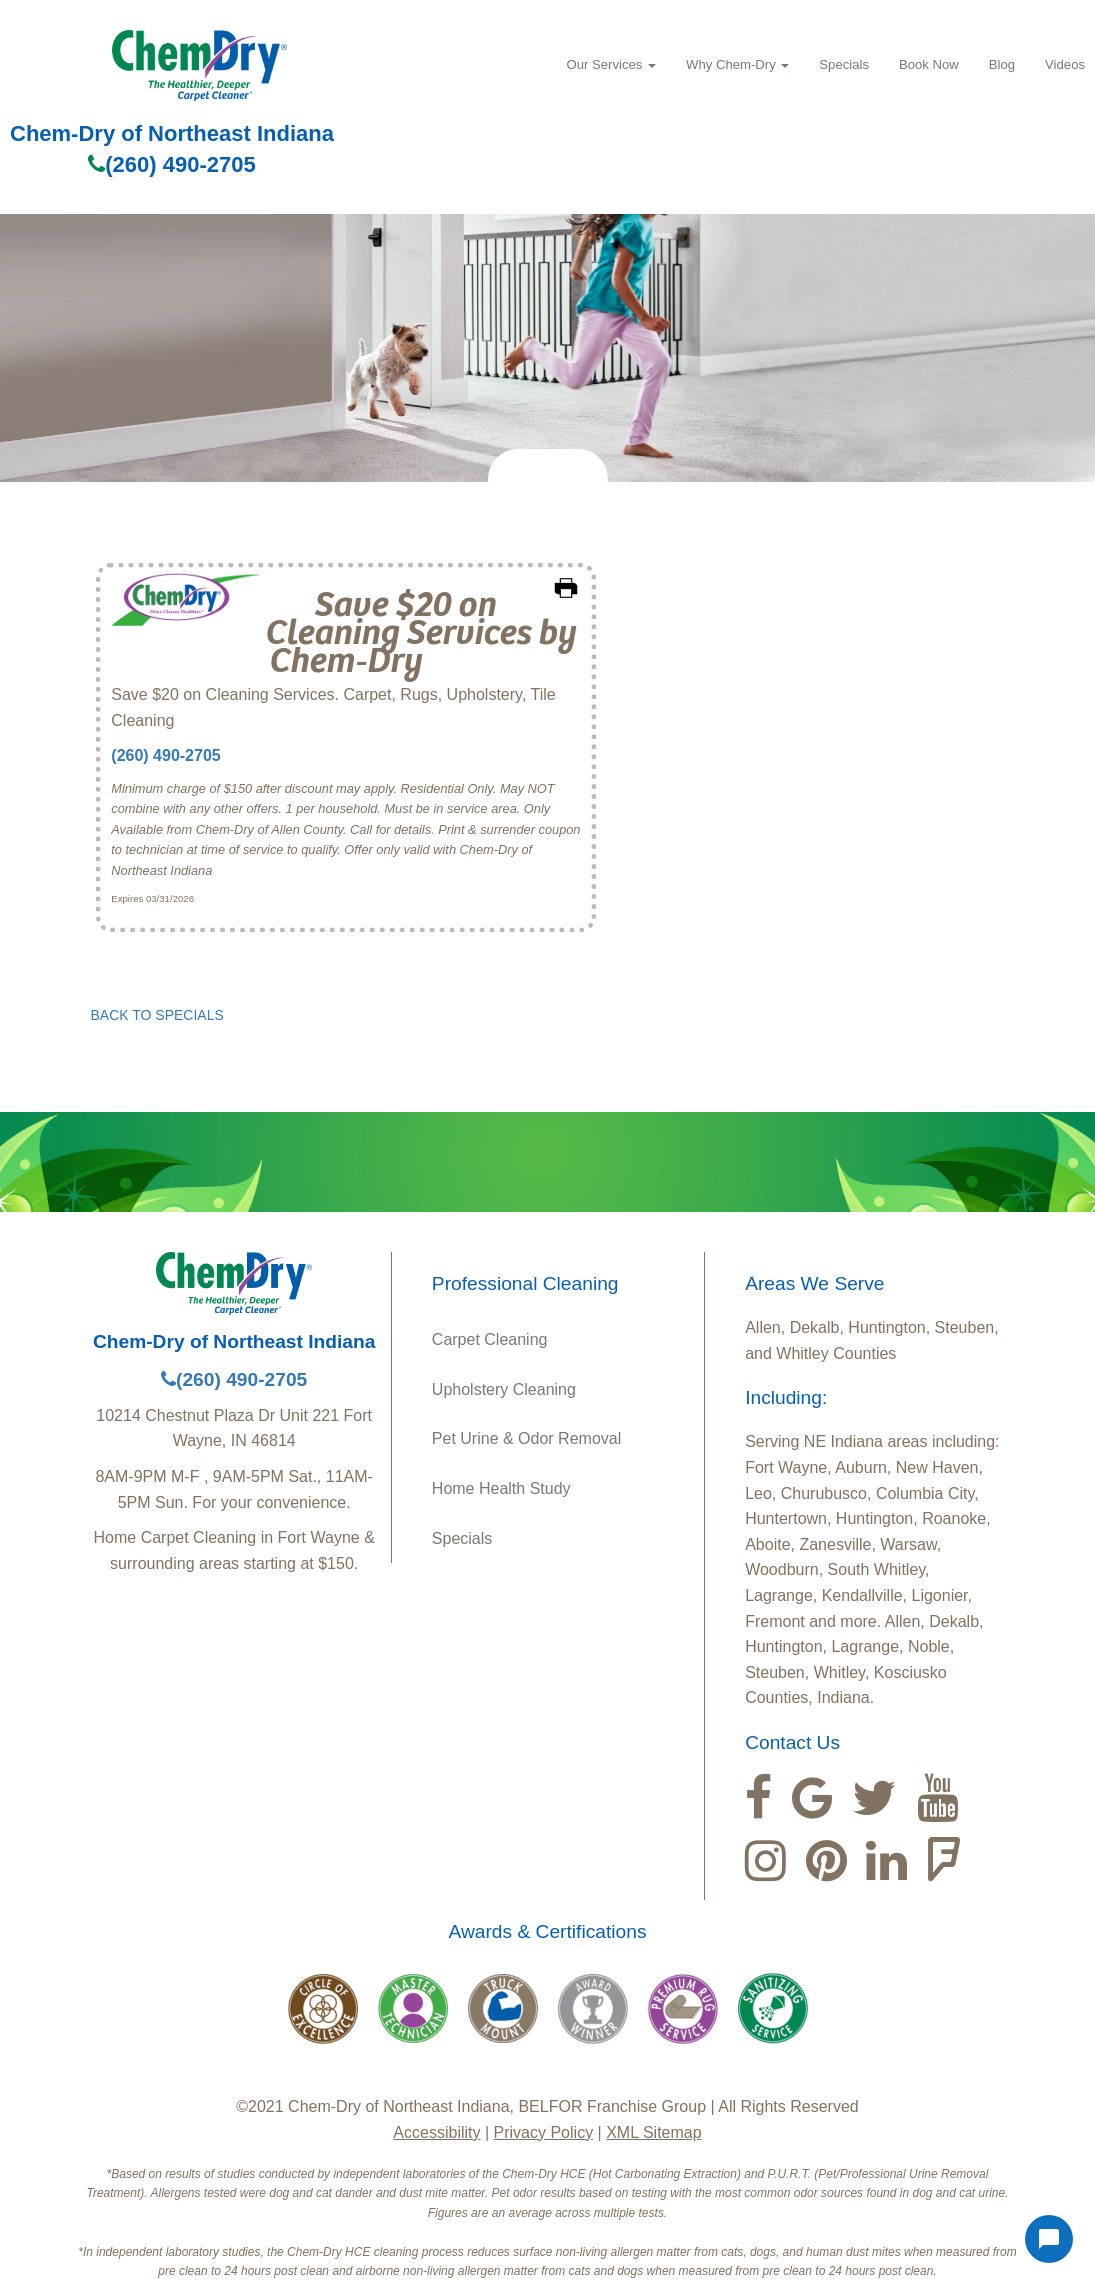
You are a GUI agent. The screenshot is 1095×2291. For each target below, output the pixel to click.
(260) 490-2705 (171, 164)
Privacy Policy (544, 2132)
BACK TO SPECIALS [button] (157, 1015)
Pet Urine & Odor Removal (526, 1438)
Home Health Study (501, 1488)
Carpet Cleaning (490, 1339)
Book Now (929, 64)
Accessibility (436, 2132)
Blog (1002, 64)
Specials (844, 64)
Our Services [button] (612, 64)
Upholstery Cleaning (504, 1389)
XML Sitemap (653, 2132)
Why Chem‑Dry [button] (737, 64)
